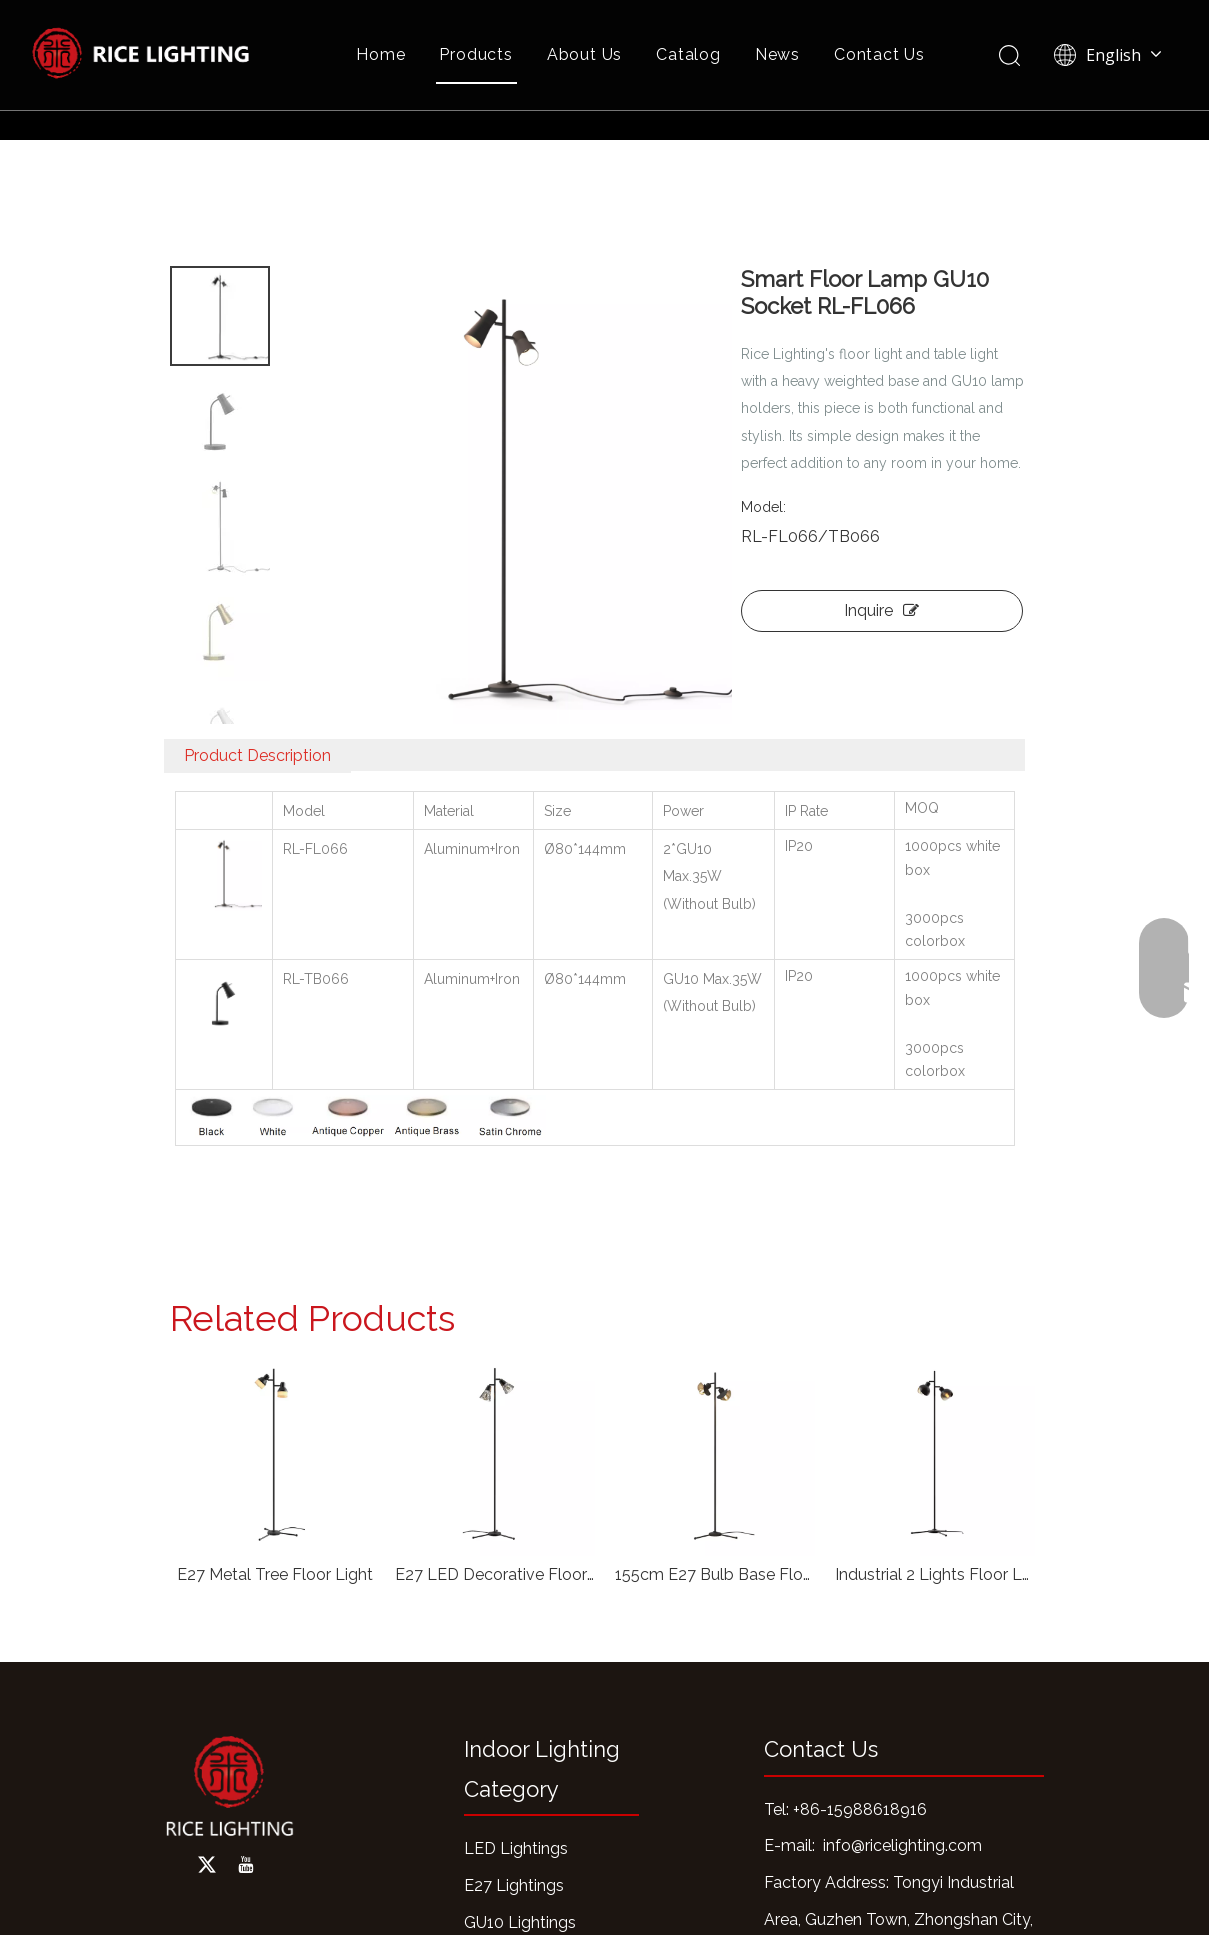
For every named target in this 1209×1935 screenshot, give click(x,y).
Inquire (881, 610)
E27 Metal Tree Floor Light (275, 1574)
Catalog (688, 54)
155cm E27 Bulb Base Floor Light (715, 1574)
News (777, 54)
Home (380, 54)
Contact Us (879, 54)
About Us (584, 54)
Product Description (257, 755)
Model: (763, 507)
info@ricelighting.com (902, 1845)
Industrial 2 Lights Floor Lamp (935, 1574)
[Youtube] (246, 1865)
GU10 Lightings (520, 1922)
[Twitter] (207, 1865)
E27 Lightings (514, 1885)
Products (475, 54)
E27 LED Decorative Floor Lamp (495, 1574)
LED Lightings (516, 1848)
